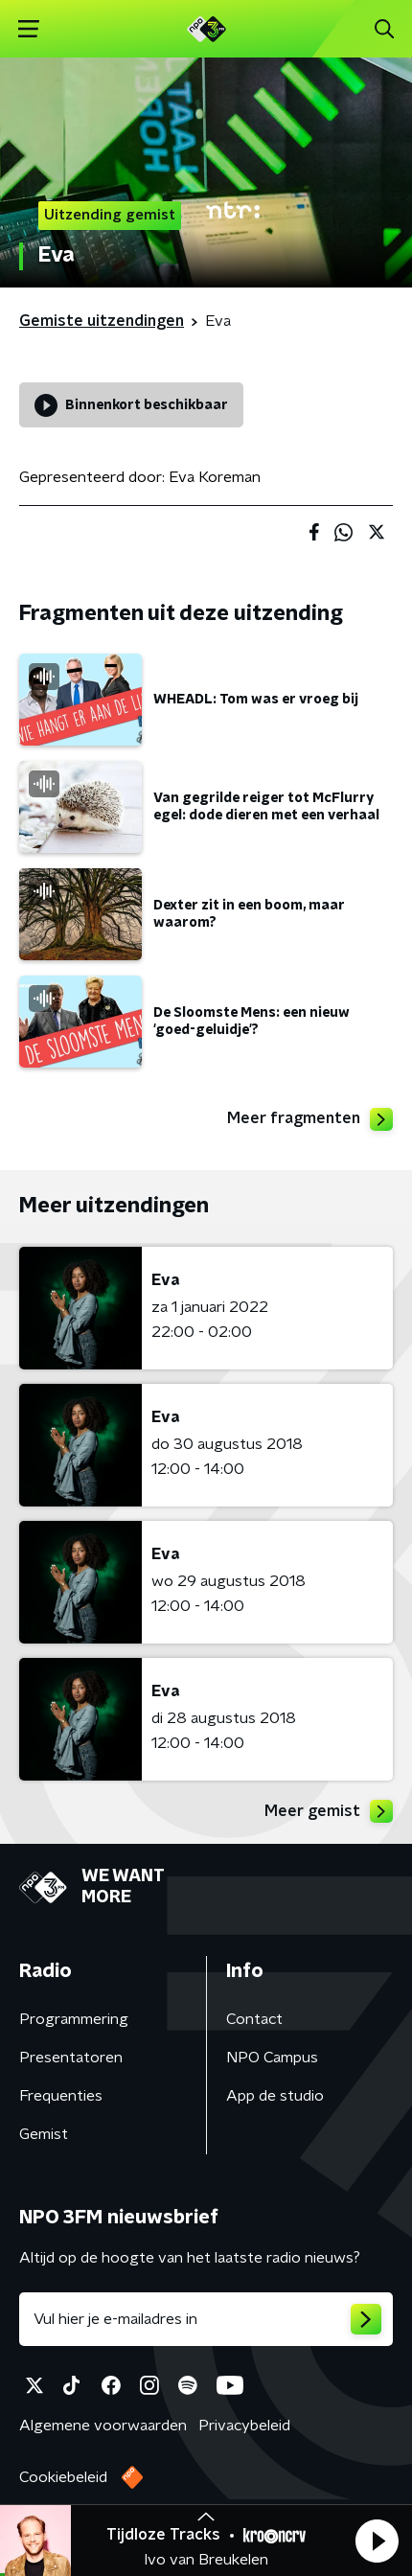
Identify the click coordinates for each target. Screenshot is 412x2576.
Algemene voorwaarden (103, 2425)
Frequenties (61, 2096)
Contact (254, 2019)
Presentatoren (71, 2057)
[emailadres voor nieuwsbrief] (206, 2319)
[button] (376, 2540)
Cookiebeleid (63, 2477)
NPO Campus (272, 2057)
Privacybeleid (244, 2425)
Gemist (43, 2134)
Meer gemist (328, 1811)
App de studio (275, 2096)
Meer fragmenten (310, 1119)
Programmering (73, 2019)
